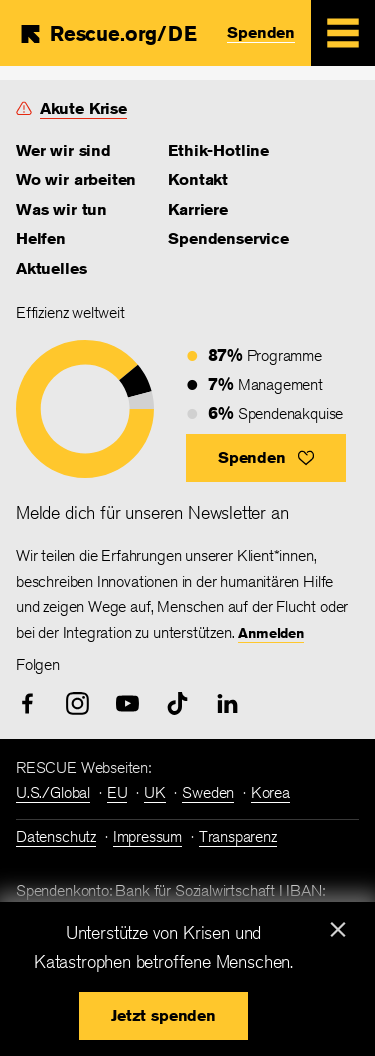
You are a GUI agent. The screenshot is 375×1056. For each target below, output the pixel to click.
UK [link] (155, 792)
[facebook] (27, 703)
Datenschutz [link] (56, 836)
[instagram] (77, 703)
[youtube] (127, 703)
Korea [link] (270, 792)
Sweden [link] (208, 792)
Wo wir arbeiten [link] (76, 179)
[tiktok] (177, 703)
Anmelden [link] (271, 633)
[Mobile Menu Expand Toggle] (343, 33)
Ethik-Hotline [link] (218, 150)
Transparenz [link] (238, 836)
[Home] (107, 34)
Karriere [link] (198, 209)
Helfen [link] (41, 238)
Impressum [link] (147, 836)
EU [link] (117, 792)
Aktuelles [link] (51, 268)
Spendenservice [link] (228, 238)
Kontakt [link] (198, 179)
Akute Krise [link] (83, 108)
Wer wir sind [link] (63, 150)
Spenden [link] (261, 32)
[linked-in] (227, 703)
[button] (266, 458)
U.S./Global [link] (53, 792)
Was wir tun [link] (61, 209)
